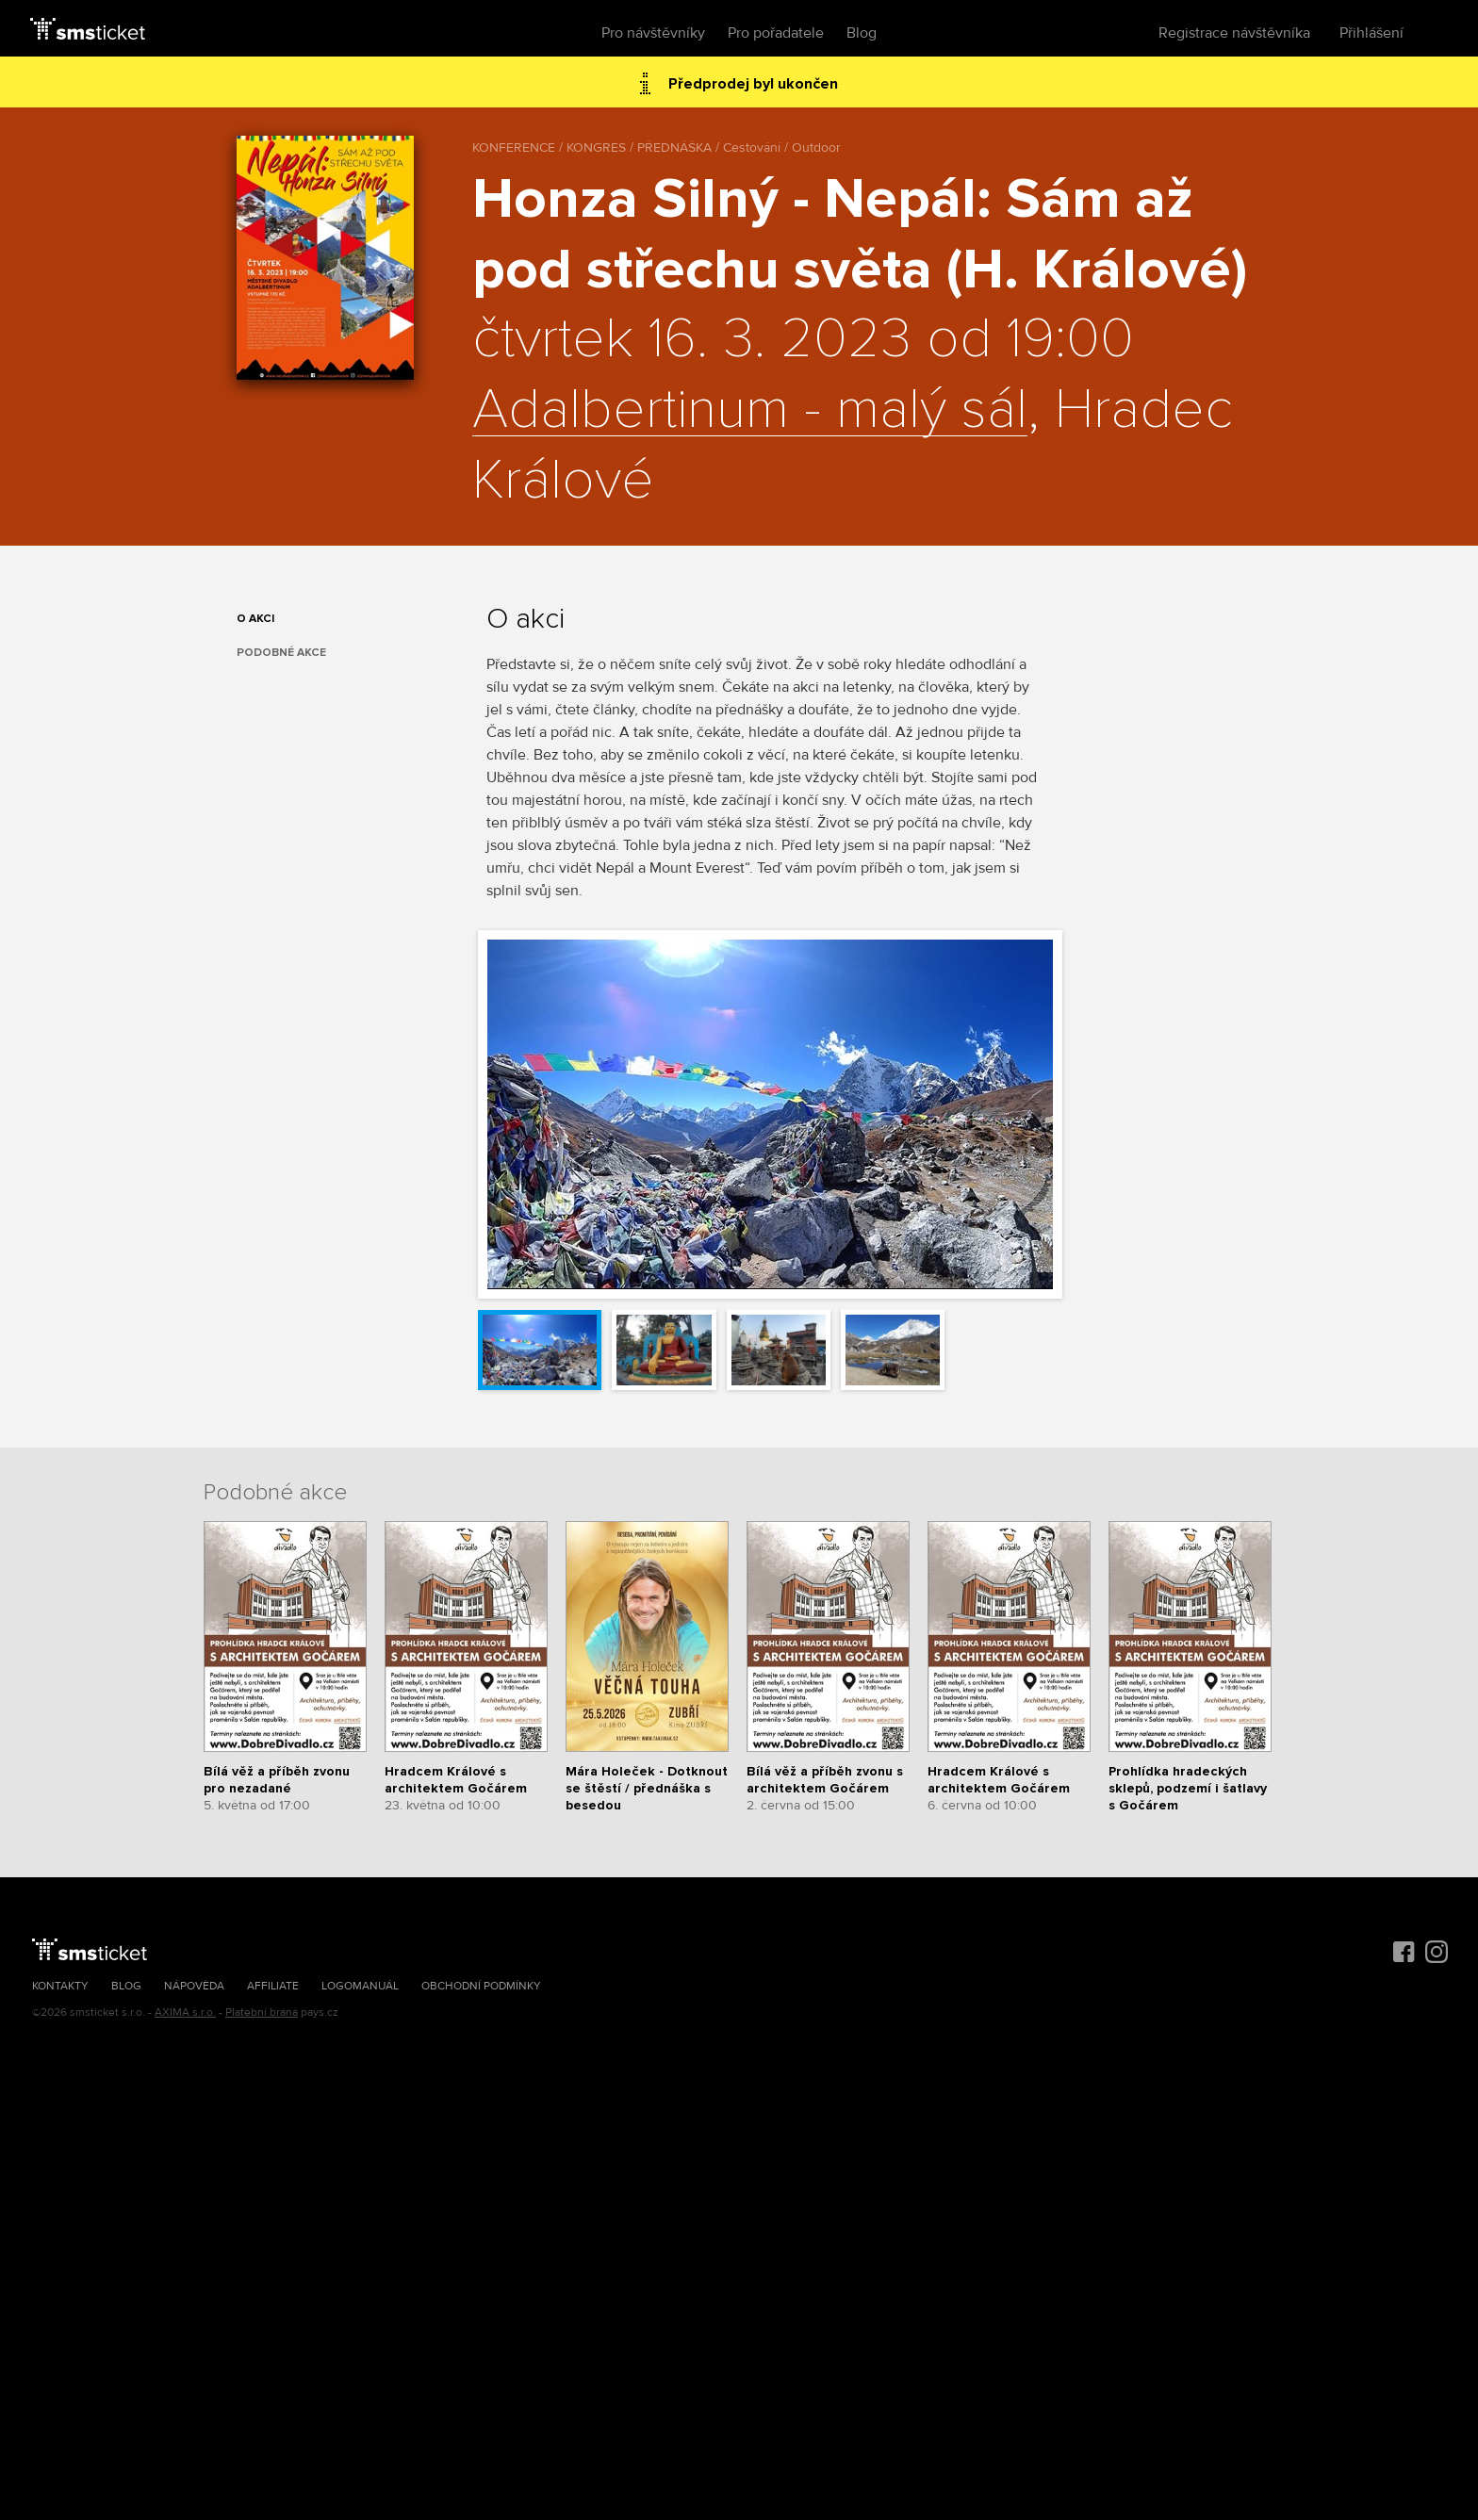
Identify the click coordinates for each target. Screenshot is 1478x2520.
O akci (255, 619)
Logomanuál (360, 1986)
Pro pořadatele (776, 33)
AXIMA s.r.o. (185, 2012)
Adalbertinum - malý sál (749, 411)
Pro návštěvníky (653, 33)
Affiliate (273, 1986)
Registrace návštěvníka (1234, 33)
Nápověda (194, 1986)
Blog (861, 33)
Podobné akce (281, 653)
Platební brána (261, 2012)
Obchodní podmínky (481, 1986)
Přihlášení (1371, 33)
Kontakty (60, 1986)
